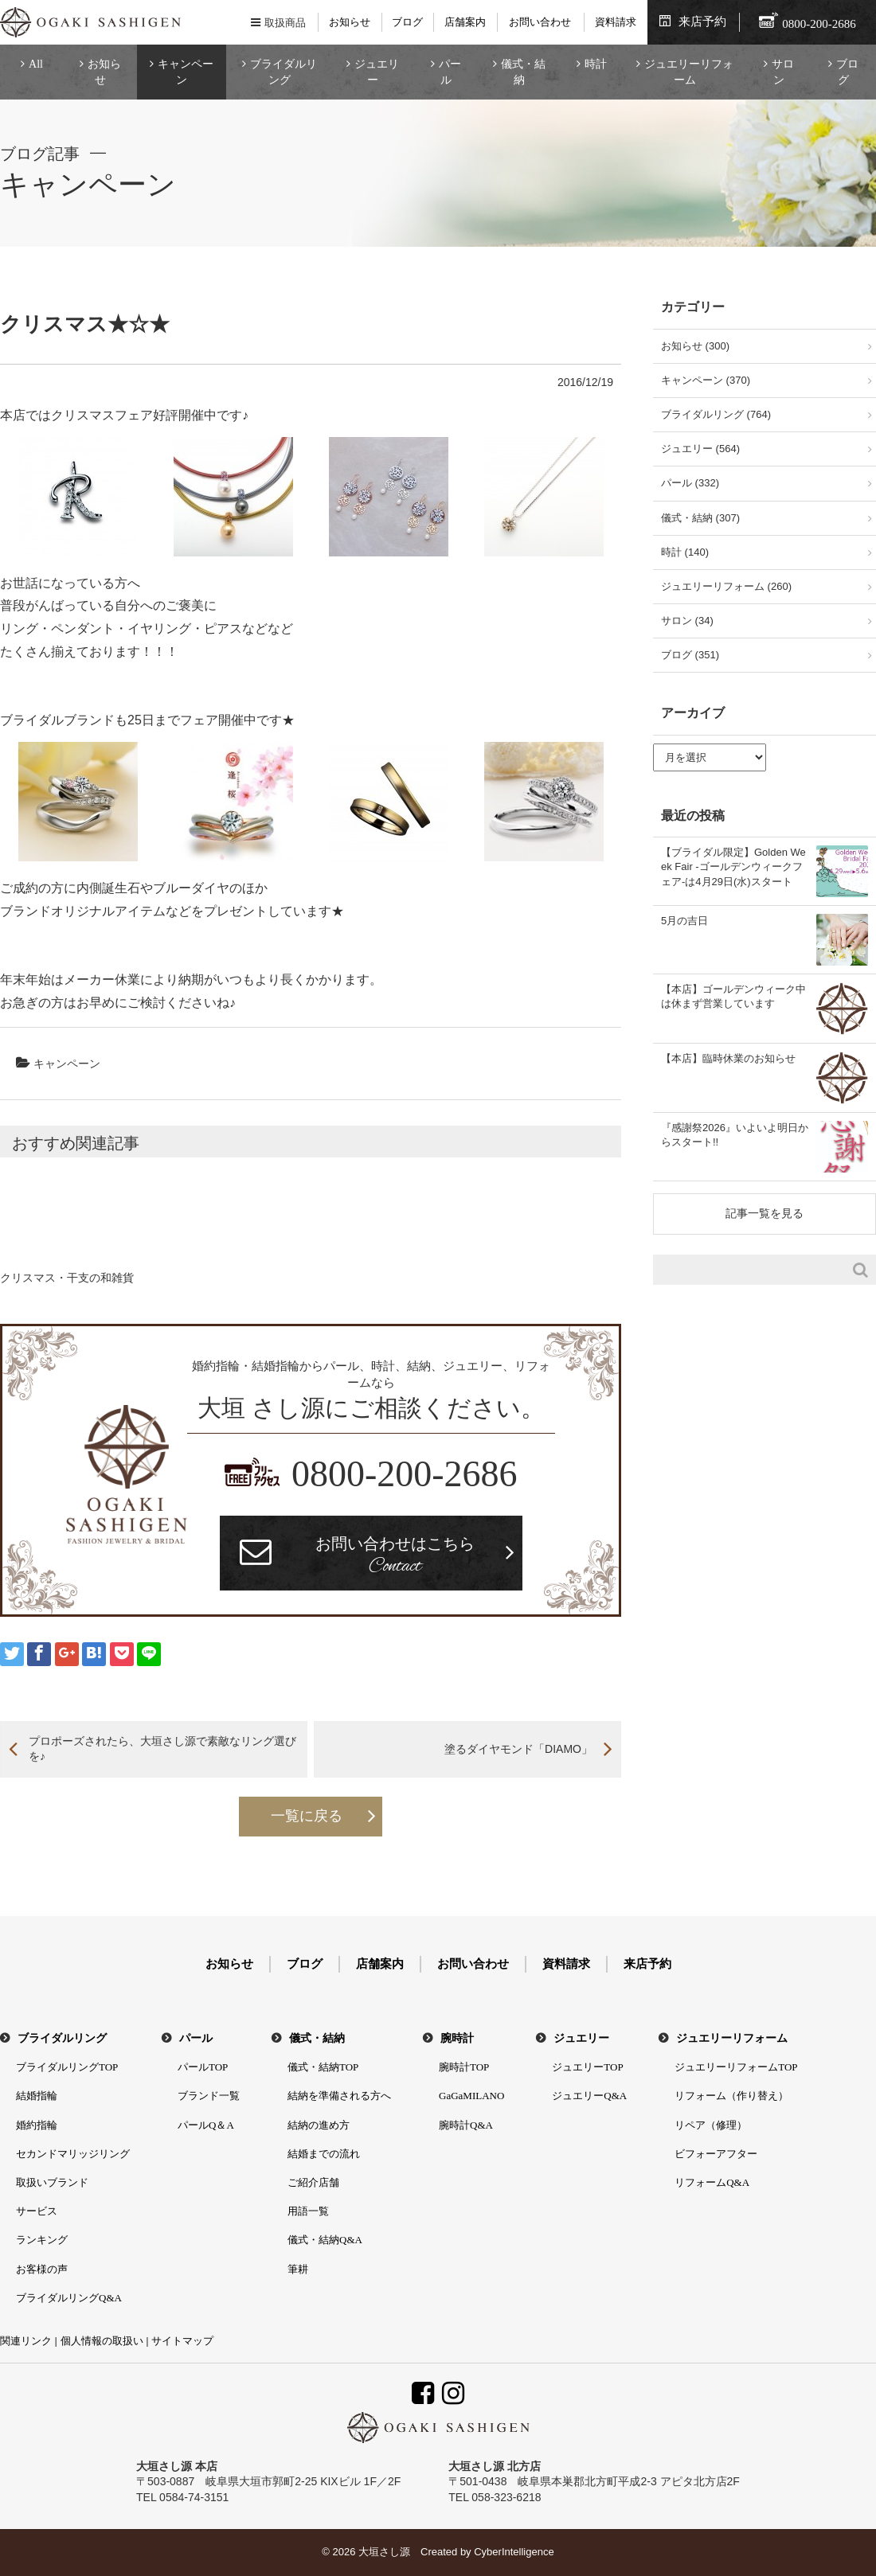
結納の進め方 (318, 2125)
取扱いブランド (52, 2182)
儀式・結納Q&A (324, 2240)
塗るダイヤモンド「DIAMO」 (518, 1749)
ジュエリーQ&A (589, 2096)
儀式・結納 (523, 72)
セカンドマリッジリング (73, 2154)
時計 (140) (685, 552)
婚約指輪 (36, 2125)
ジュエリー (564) (700, 449)
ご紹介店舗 (313, 2182)
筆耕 (297, 2269)
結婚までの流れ (323, 2154)
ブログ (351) (690, 655)
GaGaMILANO (471, 2096)
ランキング (42, 2240)
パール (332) (690, 483)
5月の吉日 (684, 921)
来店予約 (702, 21)
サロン (783, 72)
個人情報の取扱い (102, 2341)
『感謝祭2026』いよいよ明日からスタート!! (734, 1135)
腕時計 (457, 2038)
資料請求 (615, 22)
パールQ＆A (206, 2125)
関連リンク (26, 2341)
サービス (36, 2211)
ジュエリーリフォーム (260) (726, 586)
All (36, 64)
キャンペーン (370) (705, 380)
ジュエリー (376, 72)
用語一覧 (308, 2211)
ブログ (407, 22)
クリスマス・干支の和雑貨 (67, 1277)
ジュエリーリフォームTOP (736, 2067)
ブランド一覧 (209, 2096)
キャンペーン (185, 72)
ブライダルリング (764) (716, 414)
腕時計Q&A (466, 2125)
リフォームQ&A (712, 2182)
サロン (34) (687, 620)
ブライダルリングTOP (67, 2067)
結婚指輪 (36, 2096)
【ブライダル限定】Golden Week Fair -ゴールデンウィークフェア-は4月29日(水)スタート (733, 866)
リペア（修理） (711, 2125)
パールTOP (203, 2067)
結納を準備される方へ (339, 2096)
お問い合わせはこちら (395, 1557)
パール (450, 72)
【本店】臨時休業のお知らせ (728, 1058)
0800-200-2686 (404, 1474)
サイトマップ (182, 2341)
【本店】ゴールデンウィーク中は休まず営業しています (733, 996)
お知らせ (349, 22)
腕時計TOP (464, 2067)
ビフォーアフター (716, 2154)
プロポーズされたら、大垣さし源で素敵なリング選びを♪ (162, 1749)
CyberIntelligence (513, 2552)
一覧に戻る (306, 1816)
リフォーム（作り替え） (731, 2096)
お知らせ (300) (695, 346)
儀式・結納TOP (322, 2067)
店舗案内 (465, 22)
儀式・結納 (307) (700, 518)
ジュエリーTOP (587, 2067)
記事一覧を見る (764, 1213)
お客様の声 (42, 2269)
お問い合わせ (540, 22)
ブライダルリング (283, 72)
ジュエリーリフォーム (688, 72)
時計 (596, 64)
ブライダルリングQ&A (69, 2298)
